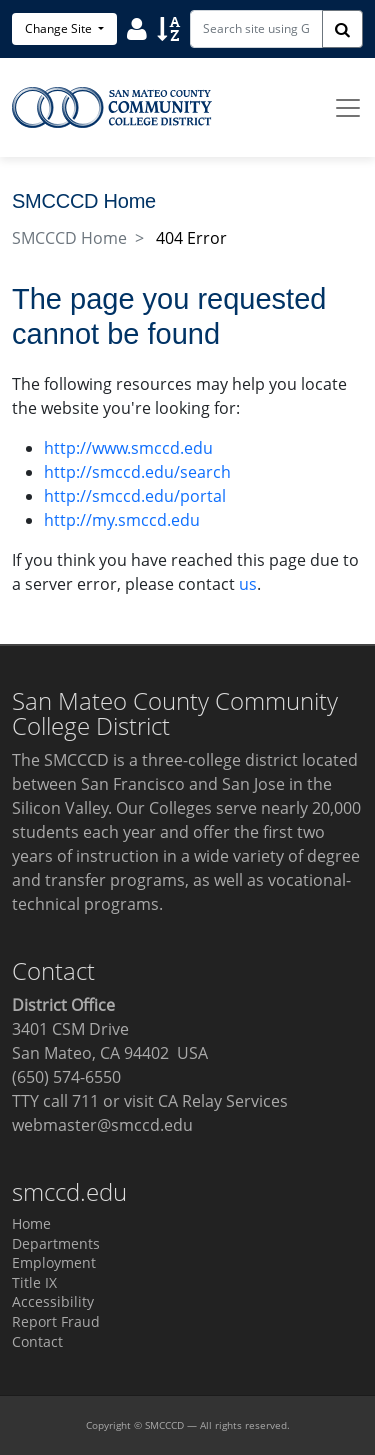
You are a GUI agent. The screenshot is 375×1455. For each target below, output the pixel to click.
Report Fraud (56, 1321)
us (248, 584)
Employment (54, 1262)
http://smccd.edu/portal (135, 496)
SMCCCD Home (69, 238)
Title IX (34, 1282)
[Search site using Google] (256, 29)
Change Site (60, 28)
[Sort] (168, 28)
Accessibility (53, 1301)
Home (31, 1223)
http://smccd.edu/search (137, 472)
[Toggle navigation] (348, 108)
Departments (56, 1243)
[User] (137, 28)
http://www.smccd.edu (128, 448)
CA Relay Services (223, 1101)
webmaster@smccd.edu (102, 1125)
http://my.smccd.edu (122, 520)
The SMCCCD (60, 760)
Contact (37, 1341)
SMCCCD (164, 1425)
